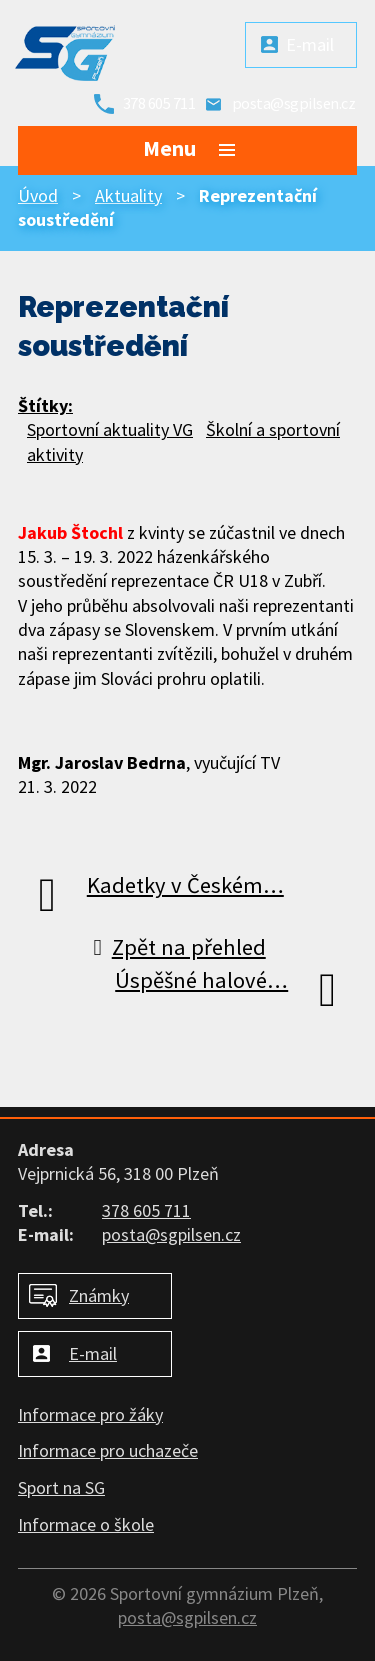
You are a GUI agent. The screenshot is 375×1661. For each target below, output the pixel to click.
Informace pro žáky (90, 1414)
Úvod (38, 195)
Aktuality (128, 195)
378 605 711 (159, 103)
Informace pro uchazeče (108, 1450)
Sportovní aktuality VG (110, 429)
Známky (99, 1295)
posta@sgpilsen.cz (294, 103)
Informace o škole (86, 1524)
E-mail (310, 44)
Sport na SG (61, 1487)
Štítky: (45, 405)
